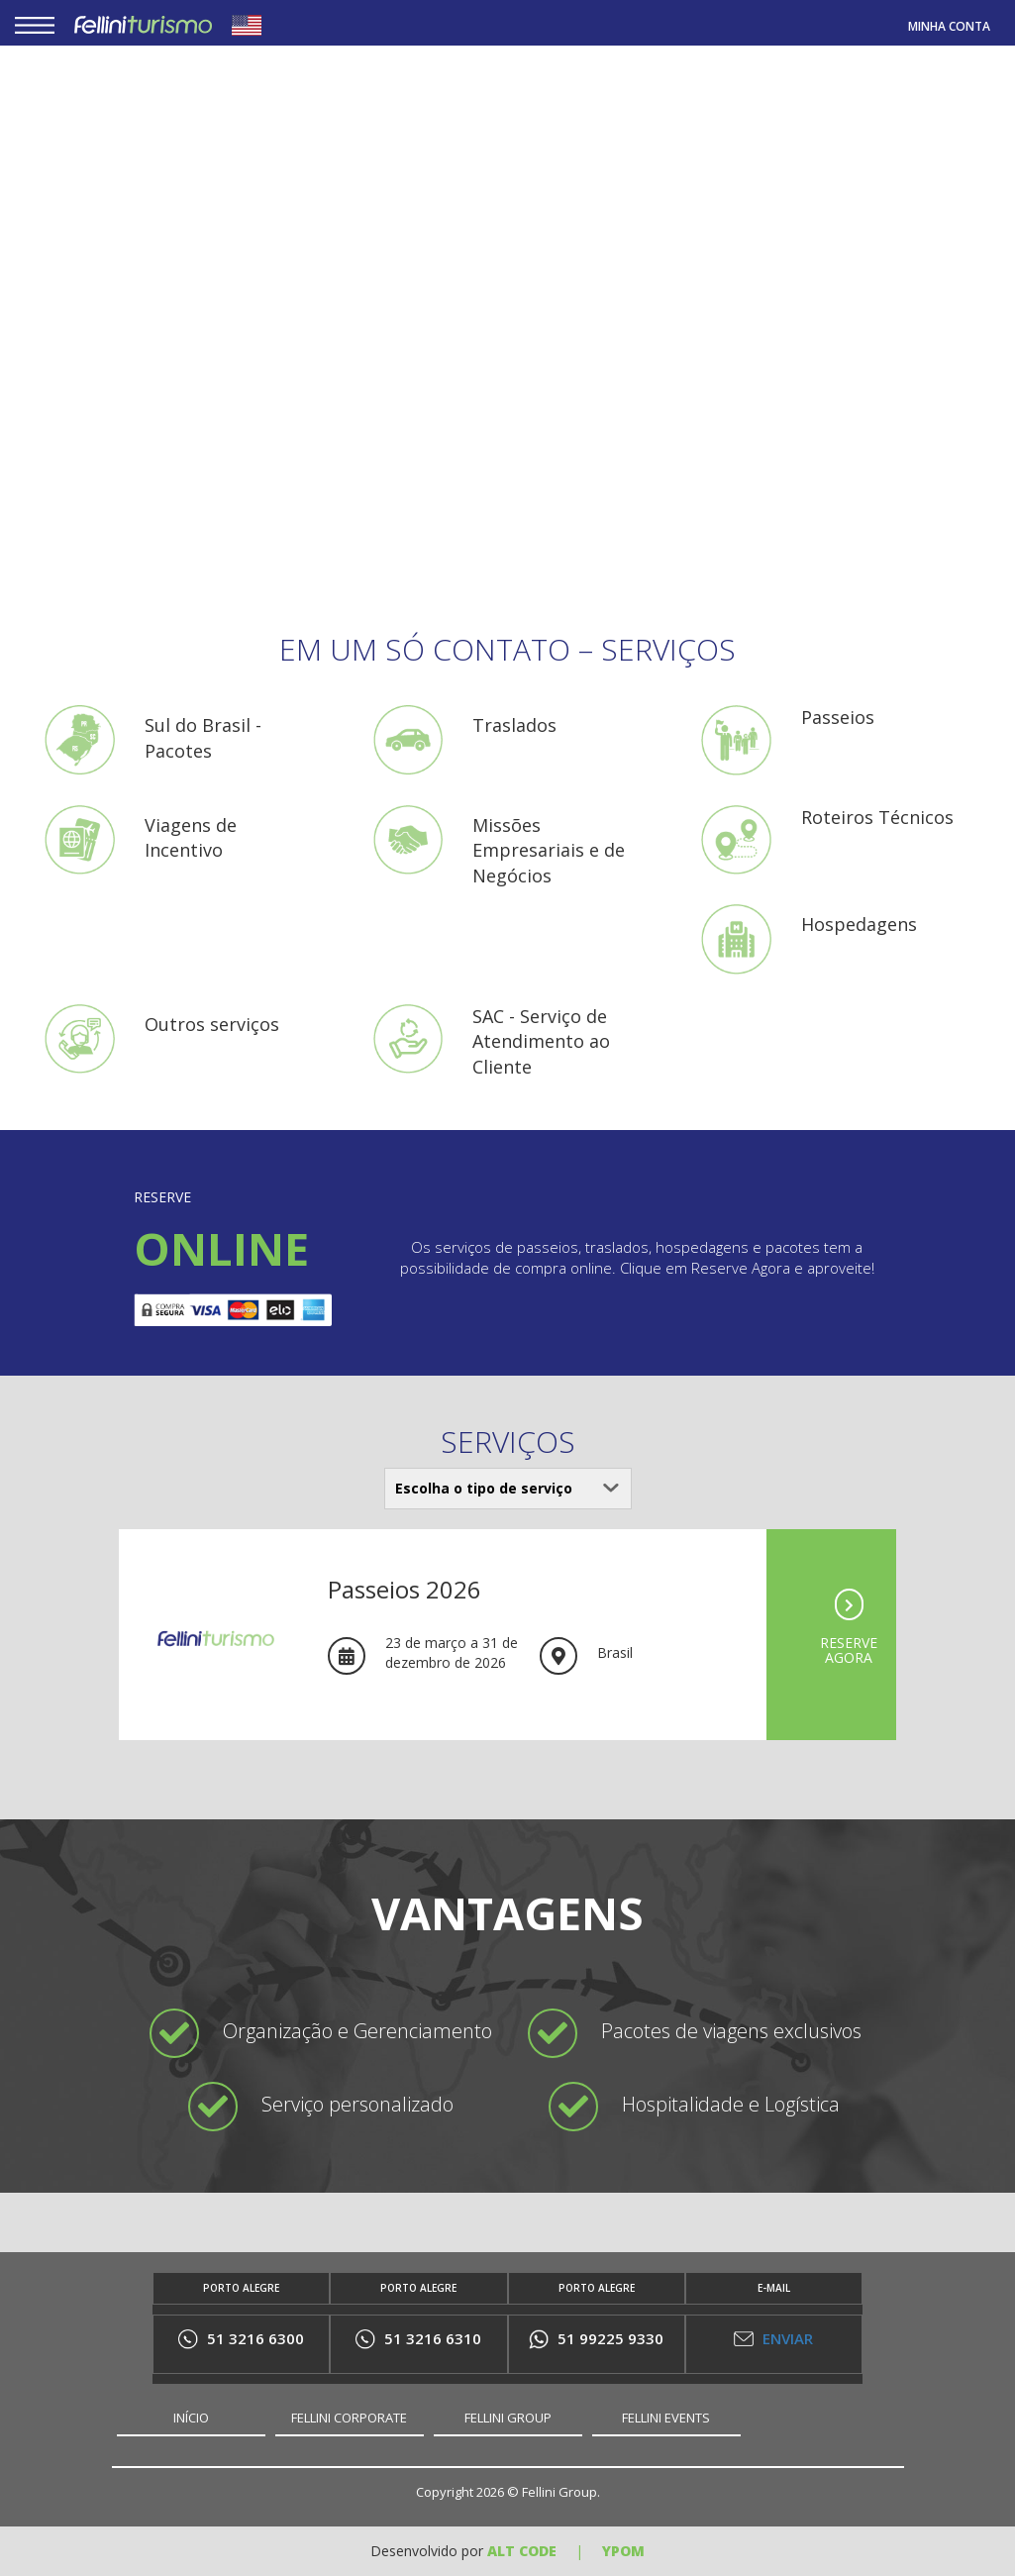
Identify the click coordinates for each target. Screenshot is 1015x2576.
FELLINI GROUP (508, 2417)
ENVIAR (773, 2338)
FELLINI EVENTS (666, 2417)
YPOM (623, 2550)
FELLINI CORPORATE (349, 2417)
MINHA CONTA (949, 26)
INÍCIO (191, 2417)
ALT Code (522, 2550)
